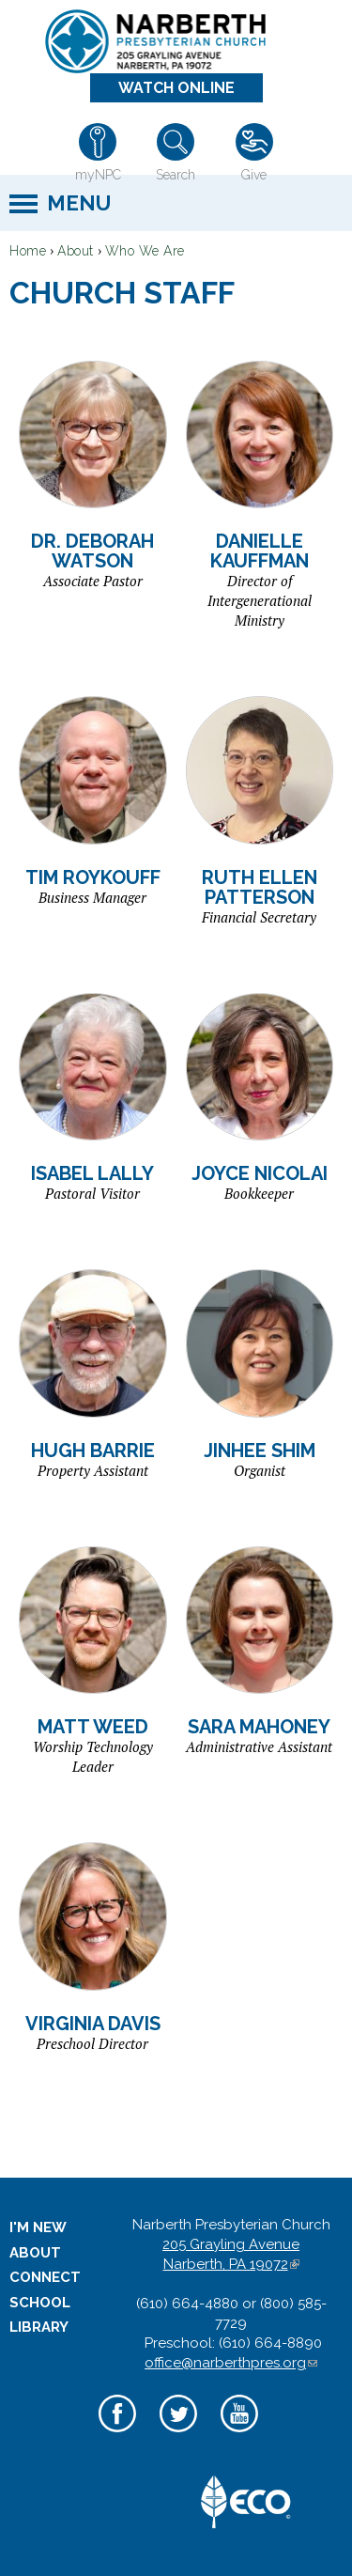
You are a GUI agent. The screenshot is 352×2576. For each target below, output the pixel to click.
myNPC (98, 174)
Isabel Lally (92, 1173)
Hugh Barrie (93, 1450)
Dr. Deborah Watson (92, 551)
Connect (45, 2277)
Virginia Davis (93, 2023)
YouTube (239, 2435)
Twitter (178, 2435)
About (75, 250)
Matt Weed (93, 1726)
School (39, 2302)
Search (175, 174)
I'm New (38, 2227)
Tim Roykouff (93, 877)
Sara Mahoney (259, 1726)
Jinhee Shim (259, 1450)
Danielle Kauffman (259, 551)
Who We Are (145, 250)
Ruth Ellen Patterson (259, 887)
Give (254, 174)
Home (27, 250)
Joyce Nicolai (259, 1173)
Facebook (117, 2435)
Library (39, 2327)
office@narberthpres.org (231, 2362)
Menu (79, 203)
